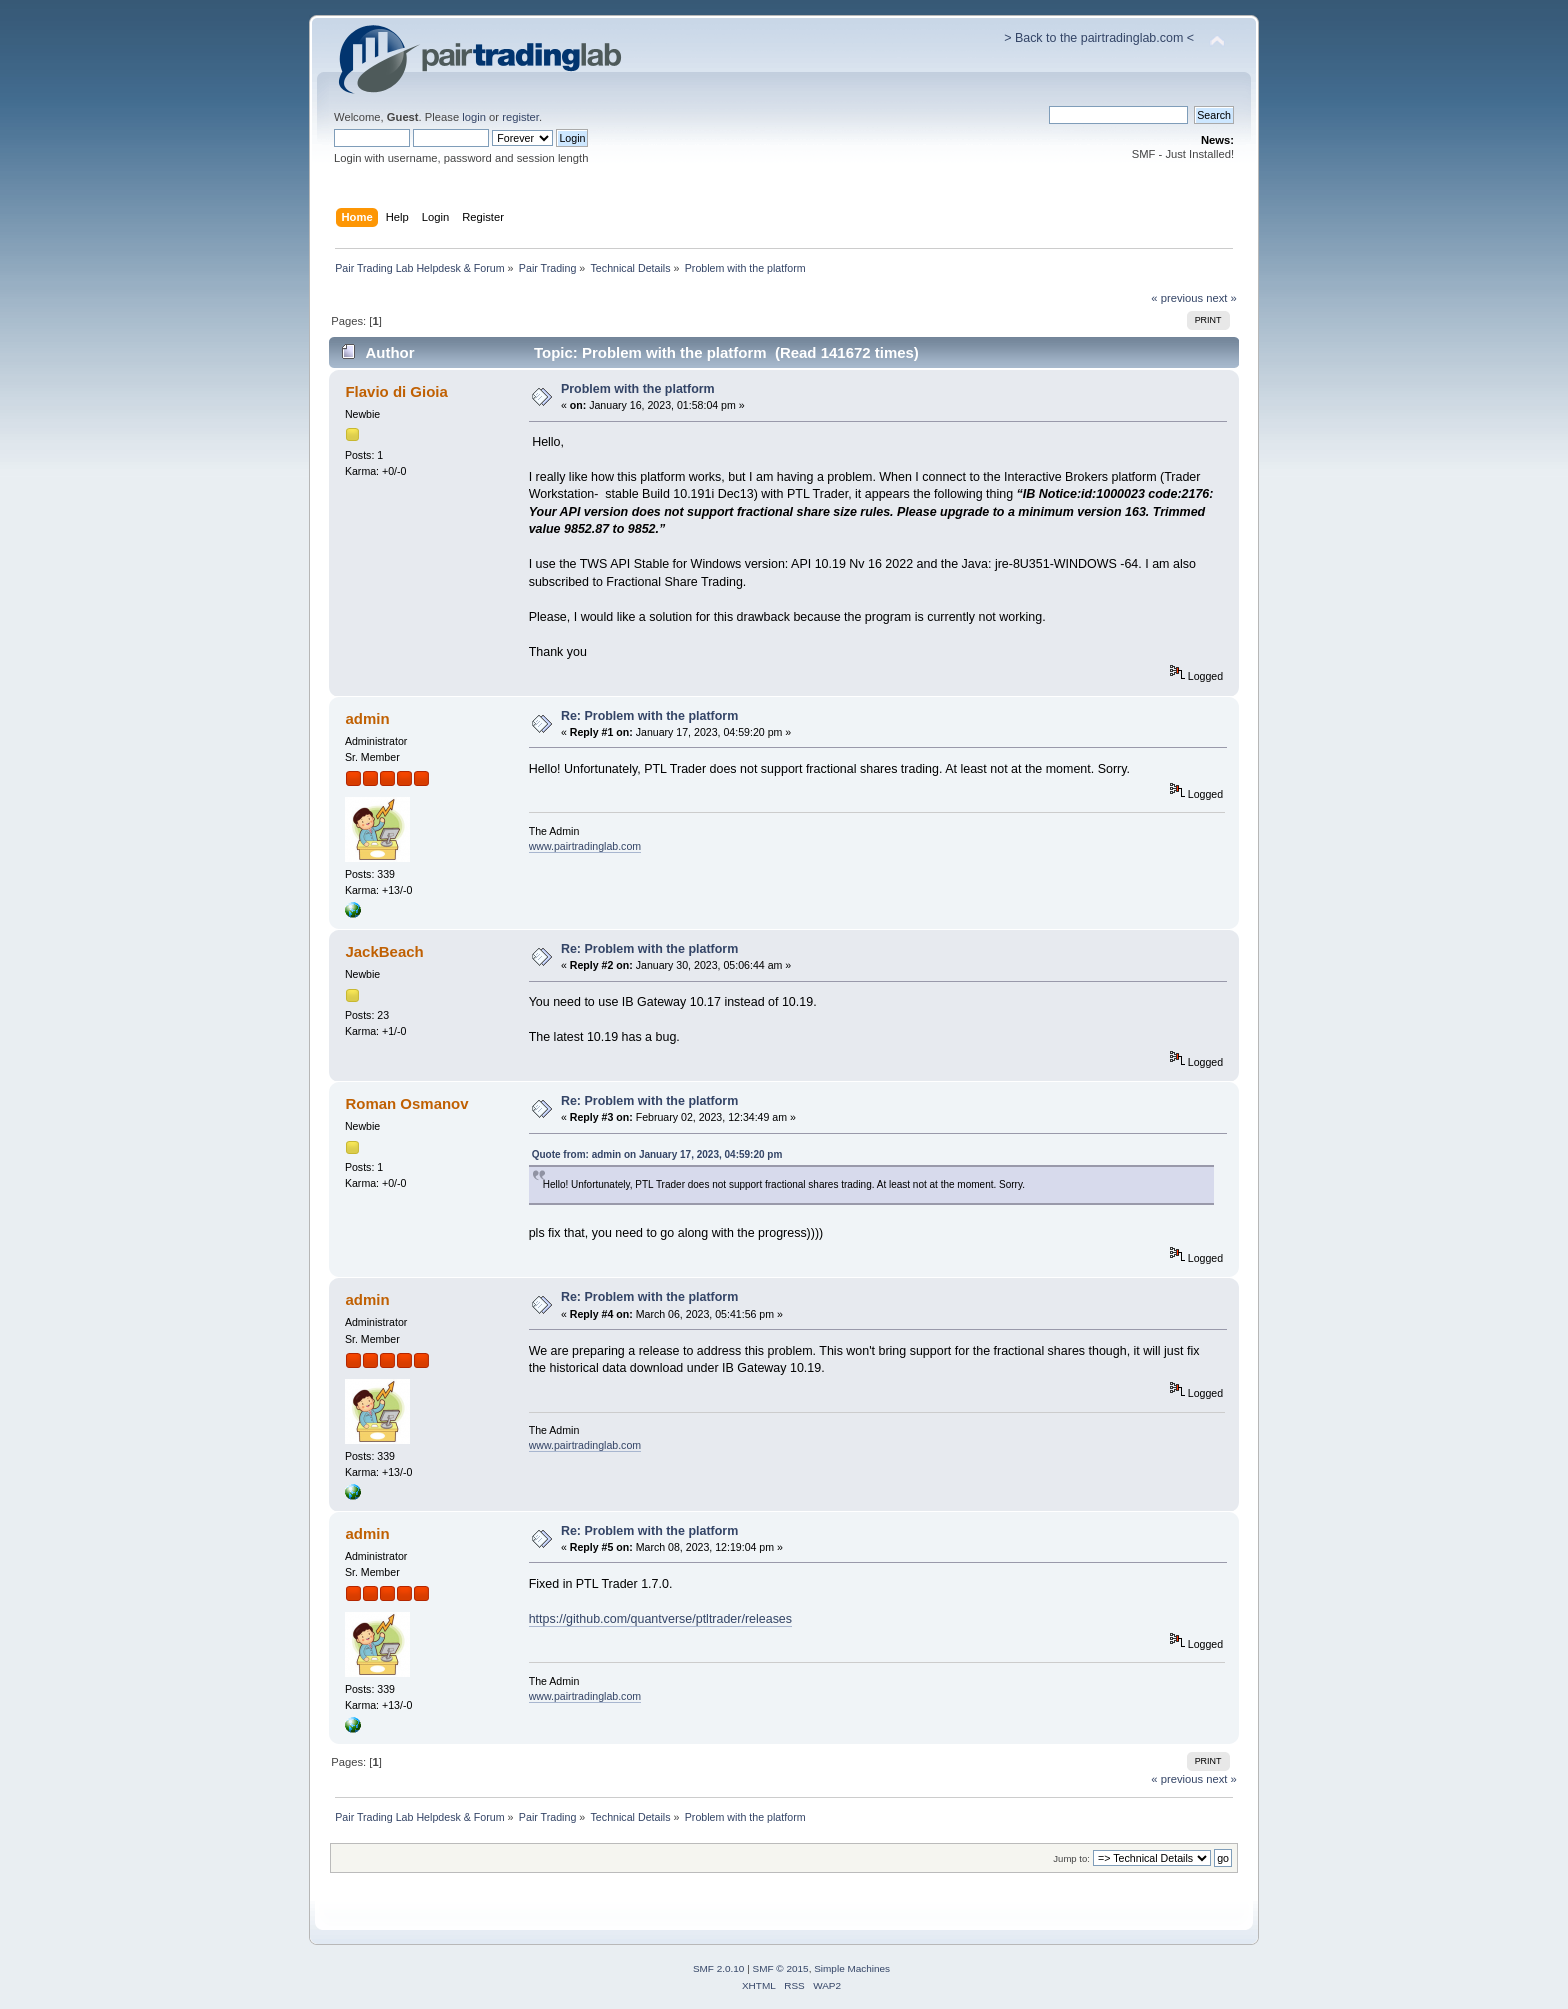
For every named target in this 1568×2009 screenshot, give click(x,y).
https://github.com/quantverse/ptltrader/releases (660, 1619)
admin (367, 718)
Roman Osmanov (406, 1103)
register (520, 117)
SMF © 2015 (781, 1968)
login (474, 117)
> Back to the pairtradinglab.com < (1099, 38)
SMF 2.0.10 (719, 1968)
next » (1221, 298)
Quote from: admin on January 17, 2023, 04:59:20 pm (657, 1154)
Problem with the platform (638, 389)
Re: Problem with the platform (649, 716)
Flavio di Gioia (396, 391)
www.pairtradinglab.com (585, 846)
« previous (1177, 298)
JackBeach (384, 951)
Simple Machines (852, 1968)
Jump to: (1071, 1858)
